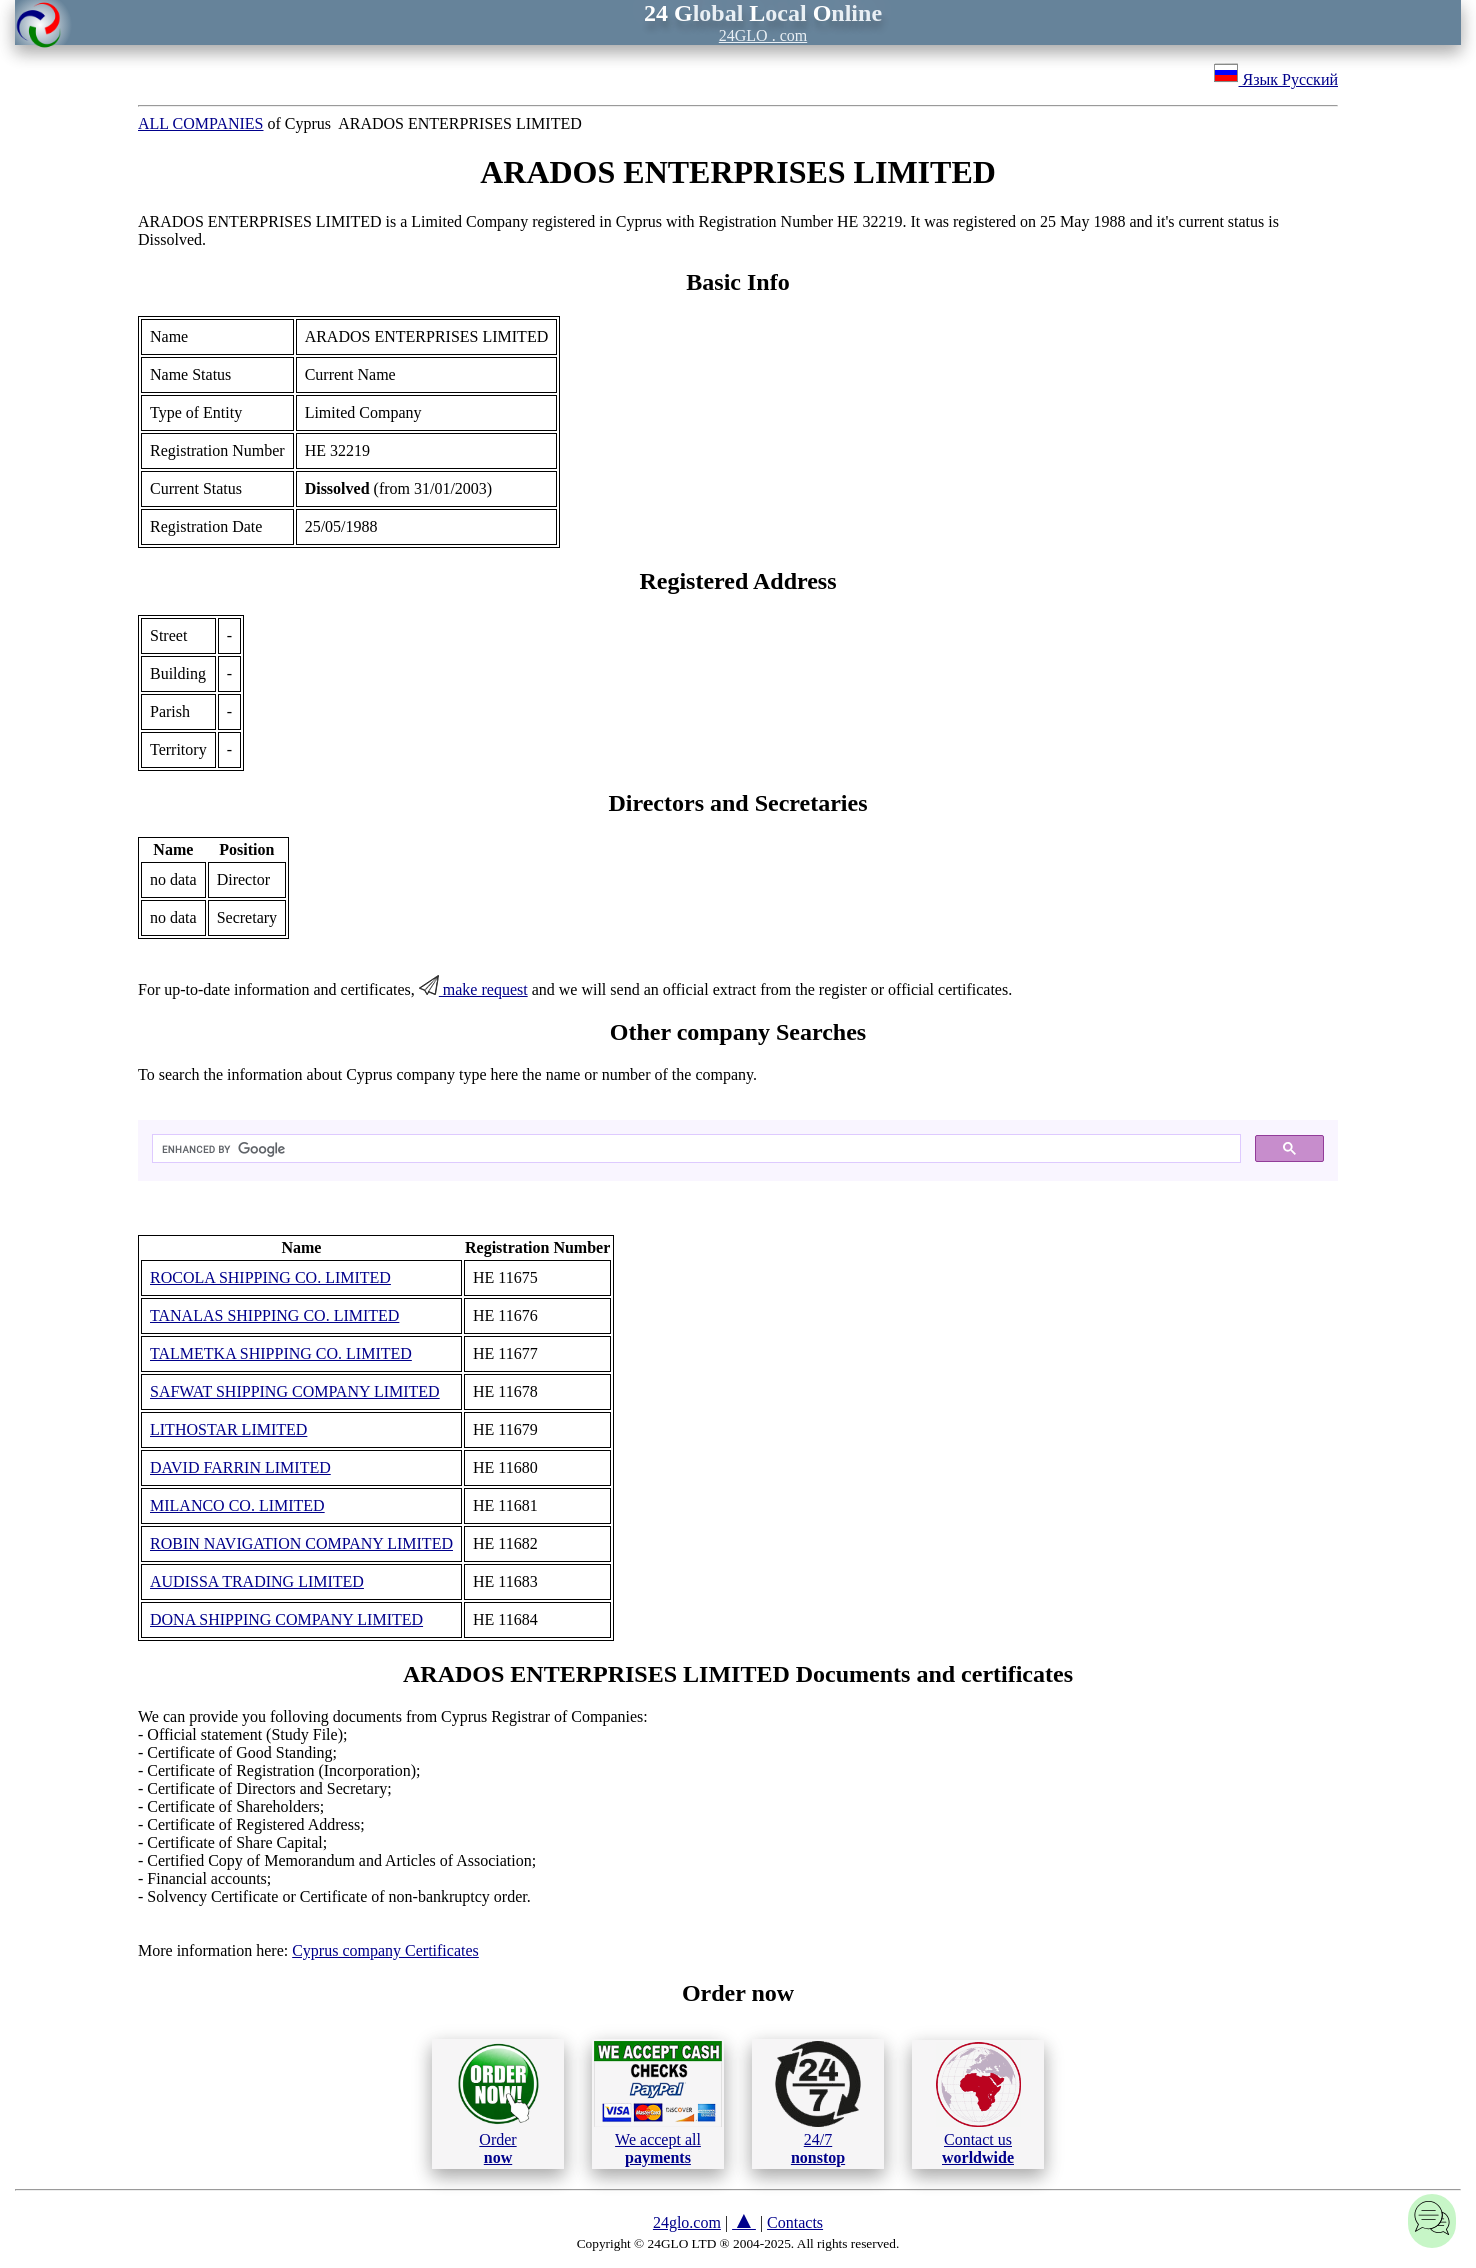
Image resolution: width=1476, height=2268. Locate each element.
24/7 (818, 2103)
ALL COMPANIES (201, 123)
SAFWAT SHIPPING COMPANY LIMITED (295, 1391)
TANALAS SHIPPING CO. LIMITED (274, 1315)
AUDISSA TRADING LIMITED (257, 1581)
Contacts (795, 2222)
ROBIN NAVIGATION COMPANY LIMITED (301, 1543)
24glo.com (687, 2222)
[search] (694, 1149)
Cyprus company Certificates (385, 1950)
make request (473, 989)
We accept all (658, 2103)
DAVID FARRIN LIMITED (240, 1467)
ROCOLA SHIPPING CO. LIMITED (270, 1277)
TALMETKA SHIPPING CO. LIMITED (281, 1353)
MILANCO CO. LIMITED (237, 1505)
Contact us (978, 2104)
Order (498, 2103)
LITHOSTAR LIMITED (228, 1429)
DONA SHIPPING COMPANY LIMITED (286, 1619)
